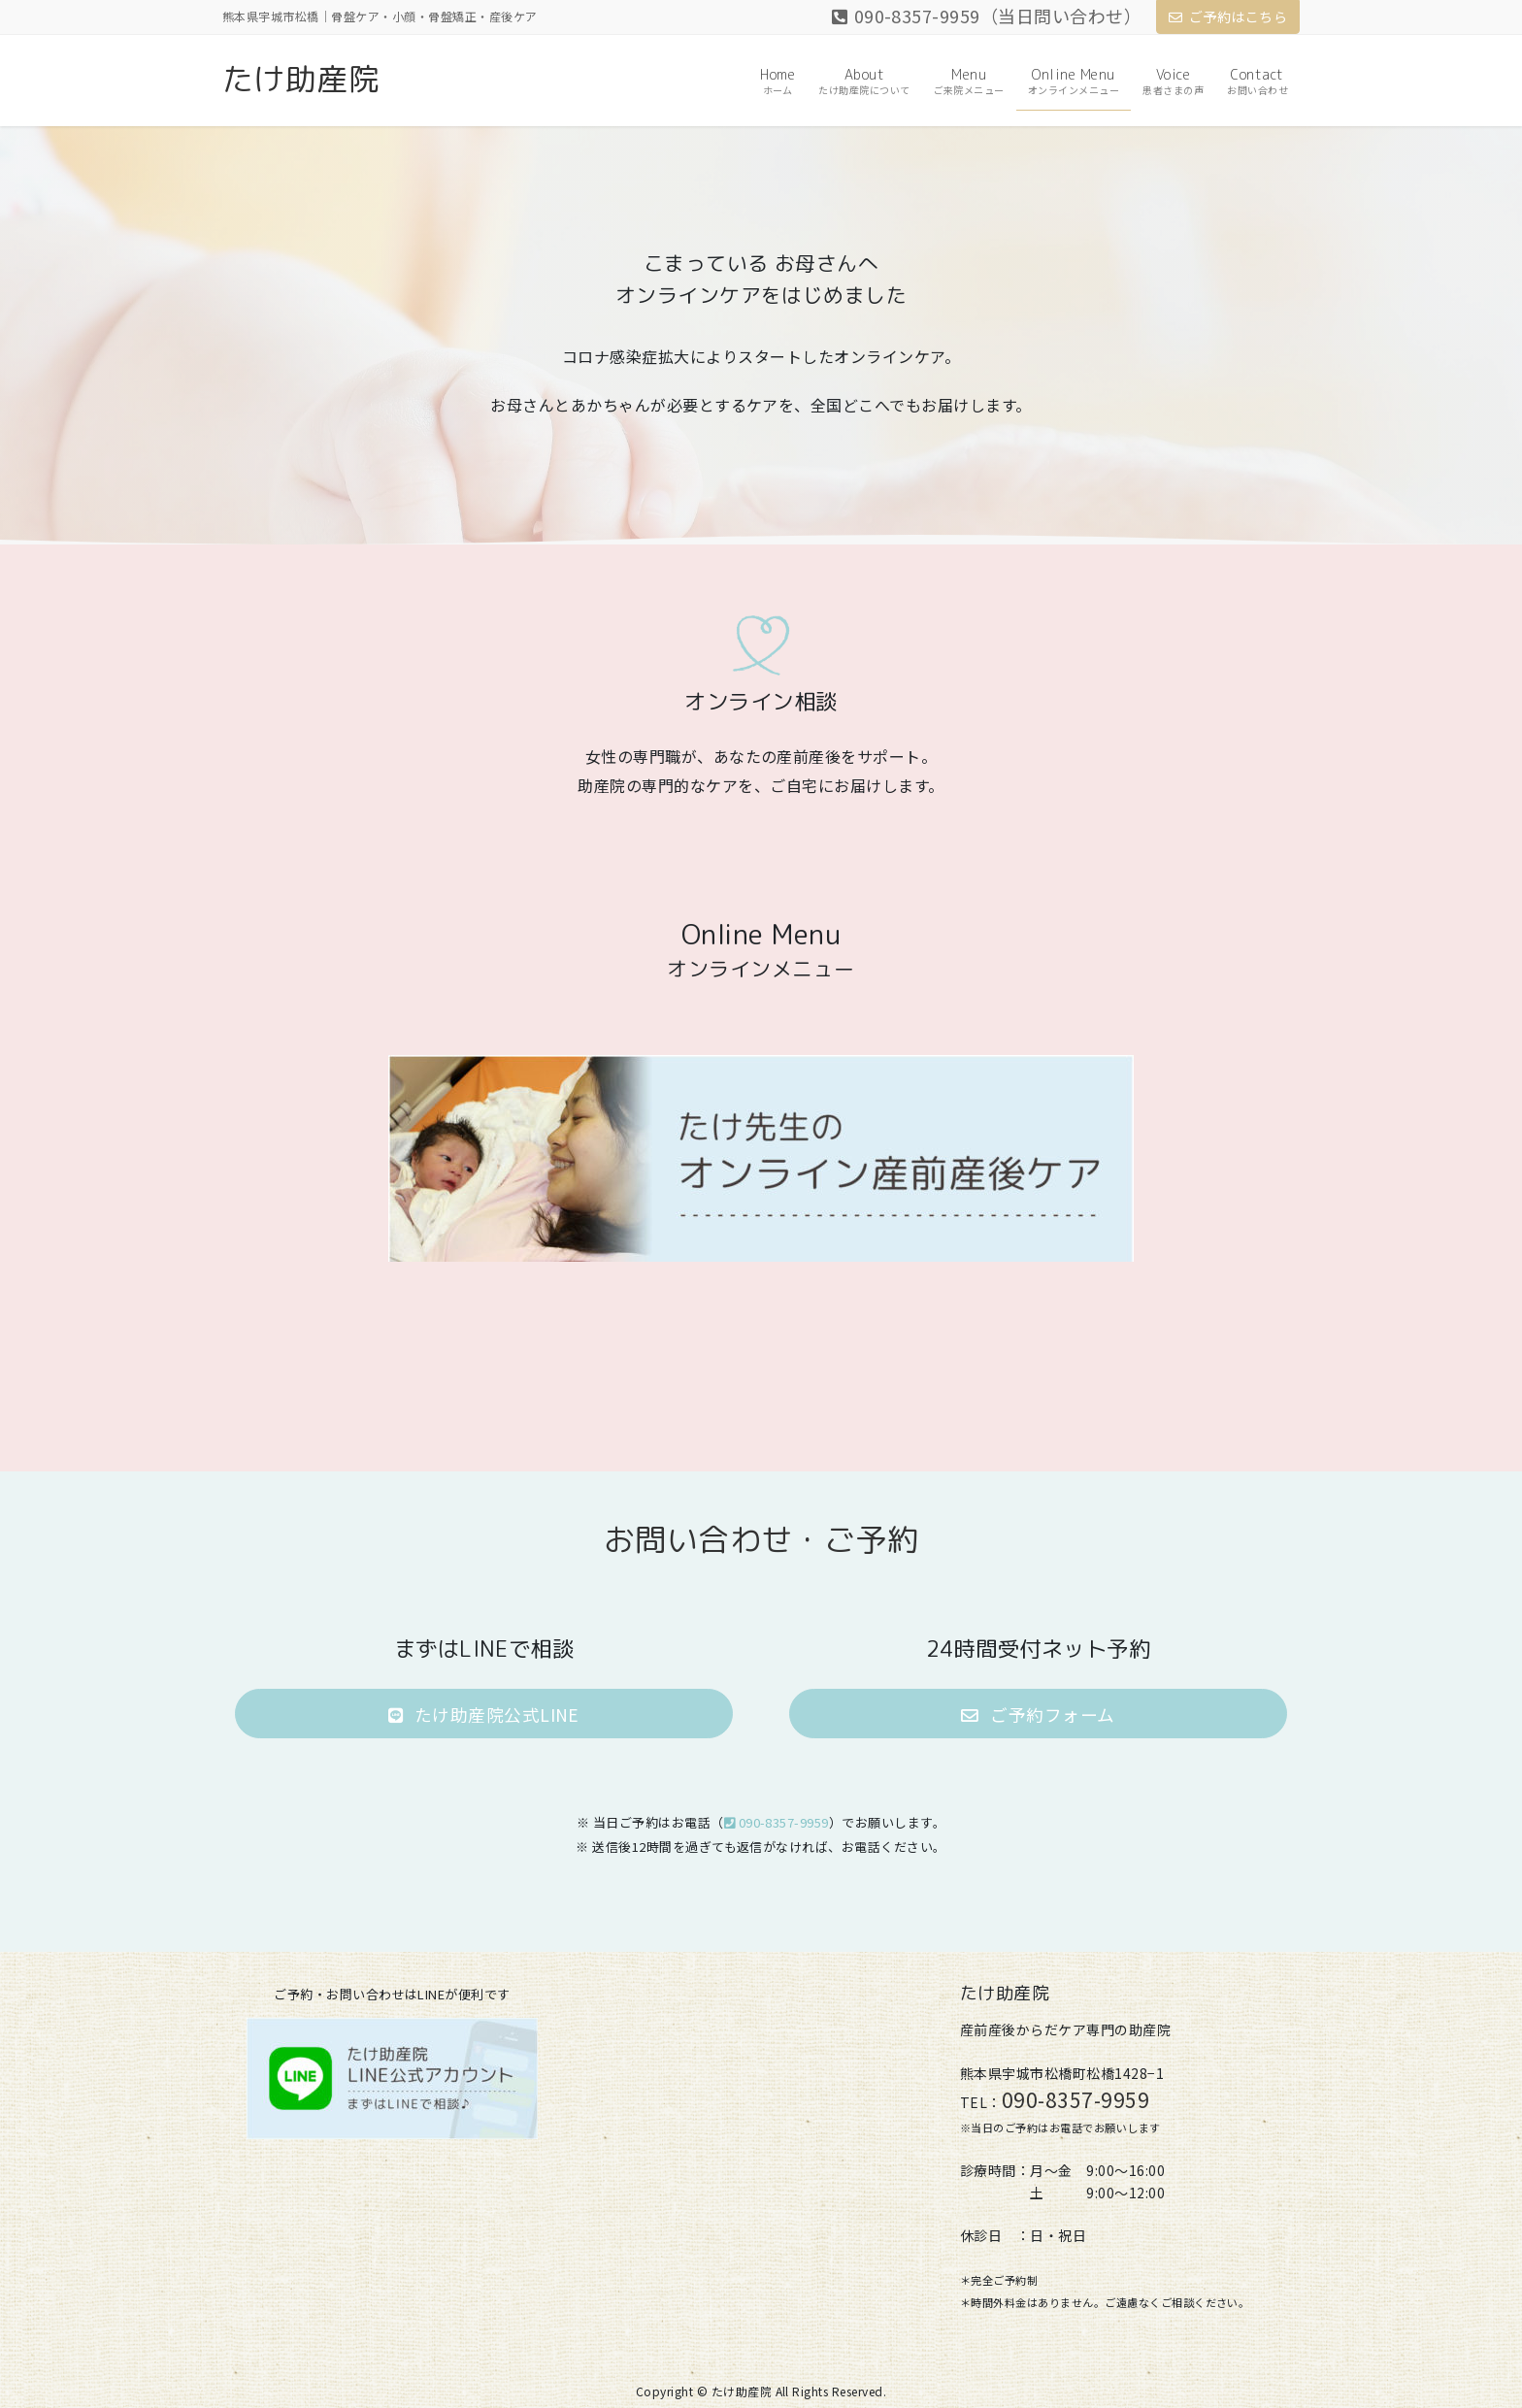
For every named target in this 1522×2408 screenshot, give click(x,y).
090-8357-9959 (776, 1822)
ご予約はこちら (1228, 16)
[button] (483, 1713)
